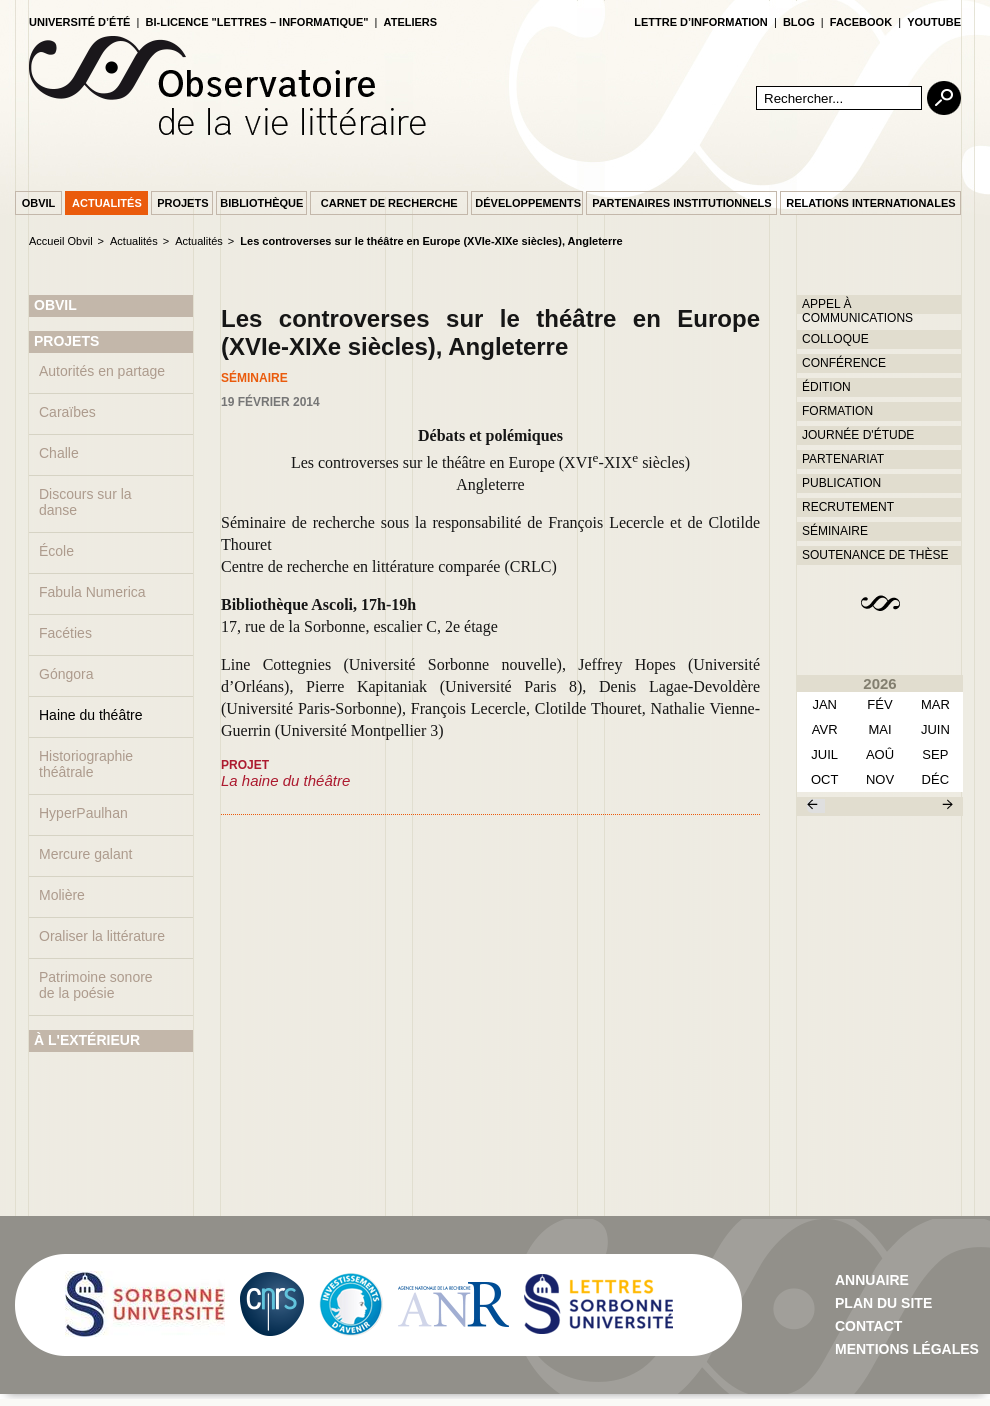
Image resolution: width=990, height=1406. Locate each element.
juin (935, 729)
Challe (59, 453)
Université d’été (79, 22)
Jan (824, 704)
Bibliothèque (261, 203)
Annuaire (872, 1280)
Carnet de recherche (389, 203)
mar (935, 704)
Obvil (39, 203)
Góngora (66, 674)
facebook (861, 22)
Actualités (107, 203)
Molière (62, 895)
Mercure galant (85, 854)
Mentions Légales (907, 1349)
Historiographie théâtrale (86, 764)
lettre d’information (701, 22)
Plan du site (883, 1303)
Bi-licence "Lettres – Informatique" (257, 22)
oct (824, 779)
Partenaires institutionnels (681, 203)
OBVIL (55, 305)
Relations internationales (870, 203)
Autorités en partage (102, 371)
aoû (880, 754)
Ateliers (411, 22)
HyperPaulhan (83, 813)
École (56, 551)
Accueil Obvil (61, 241)
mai (879, 729)
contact (868, 1326)
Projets (182, 203)
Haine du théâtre (91, 715)
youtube (934, 22)
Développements (528, 203)
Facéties (65, 633)
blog (799, 22)
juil (824, 754)
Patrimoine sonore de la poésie (96, 985)
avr (825, 729)
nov (880, 779)
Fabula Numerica (92, 592)
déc (935, 779)
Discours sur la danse (85, 502)
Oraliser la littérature (102, 936)
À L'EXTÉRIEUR (87, 1040)
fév (879, 704)
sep (935, 754)
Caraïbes (67, 412)
